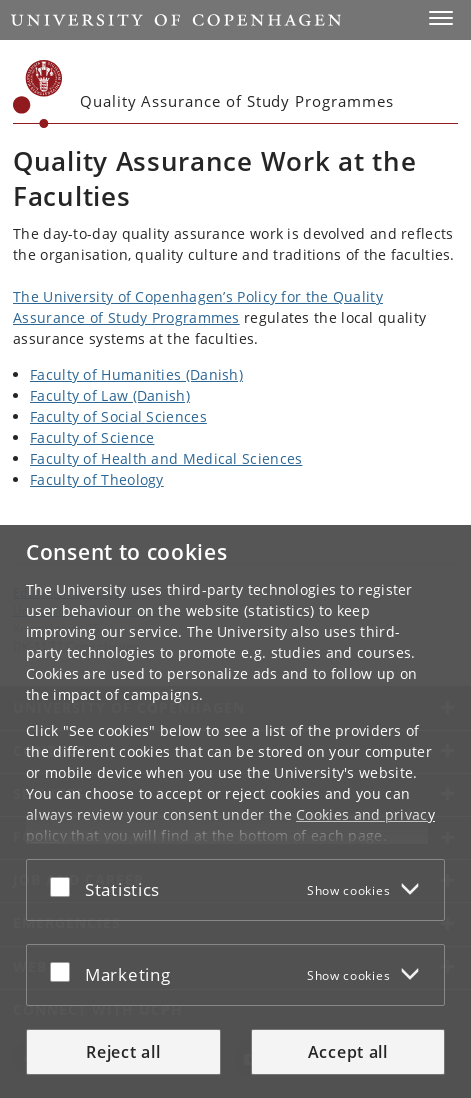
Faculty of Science (92, 437)
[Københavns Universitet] (38, 94)
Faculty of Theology (97, 479)
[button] (441, 18)
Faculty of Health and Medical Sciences (166, 458)
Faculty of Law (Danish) (110, 395)
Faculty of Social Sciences (118, 416)
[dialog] (235, 811)
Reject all (123, 1052)
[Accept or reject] (65, 886)
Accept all (348, 1052)
